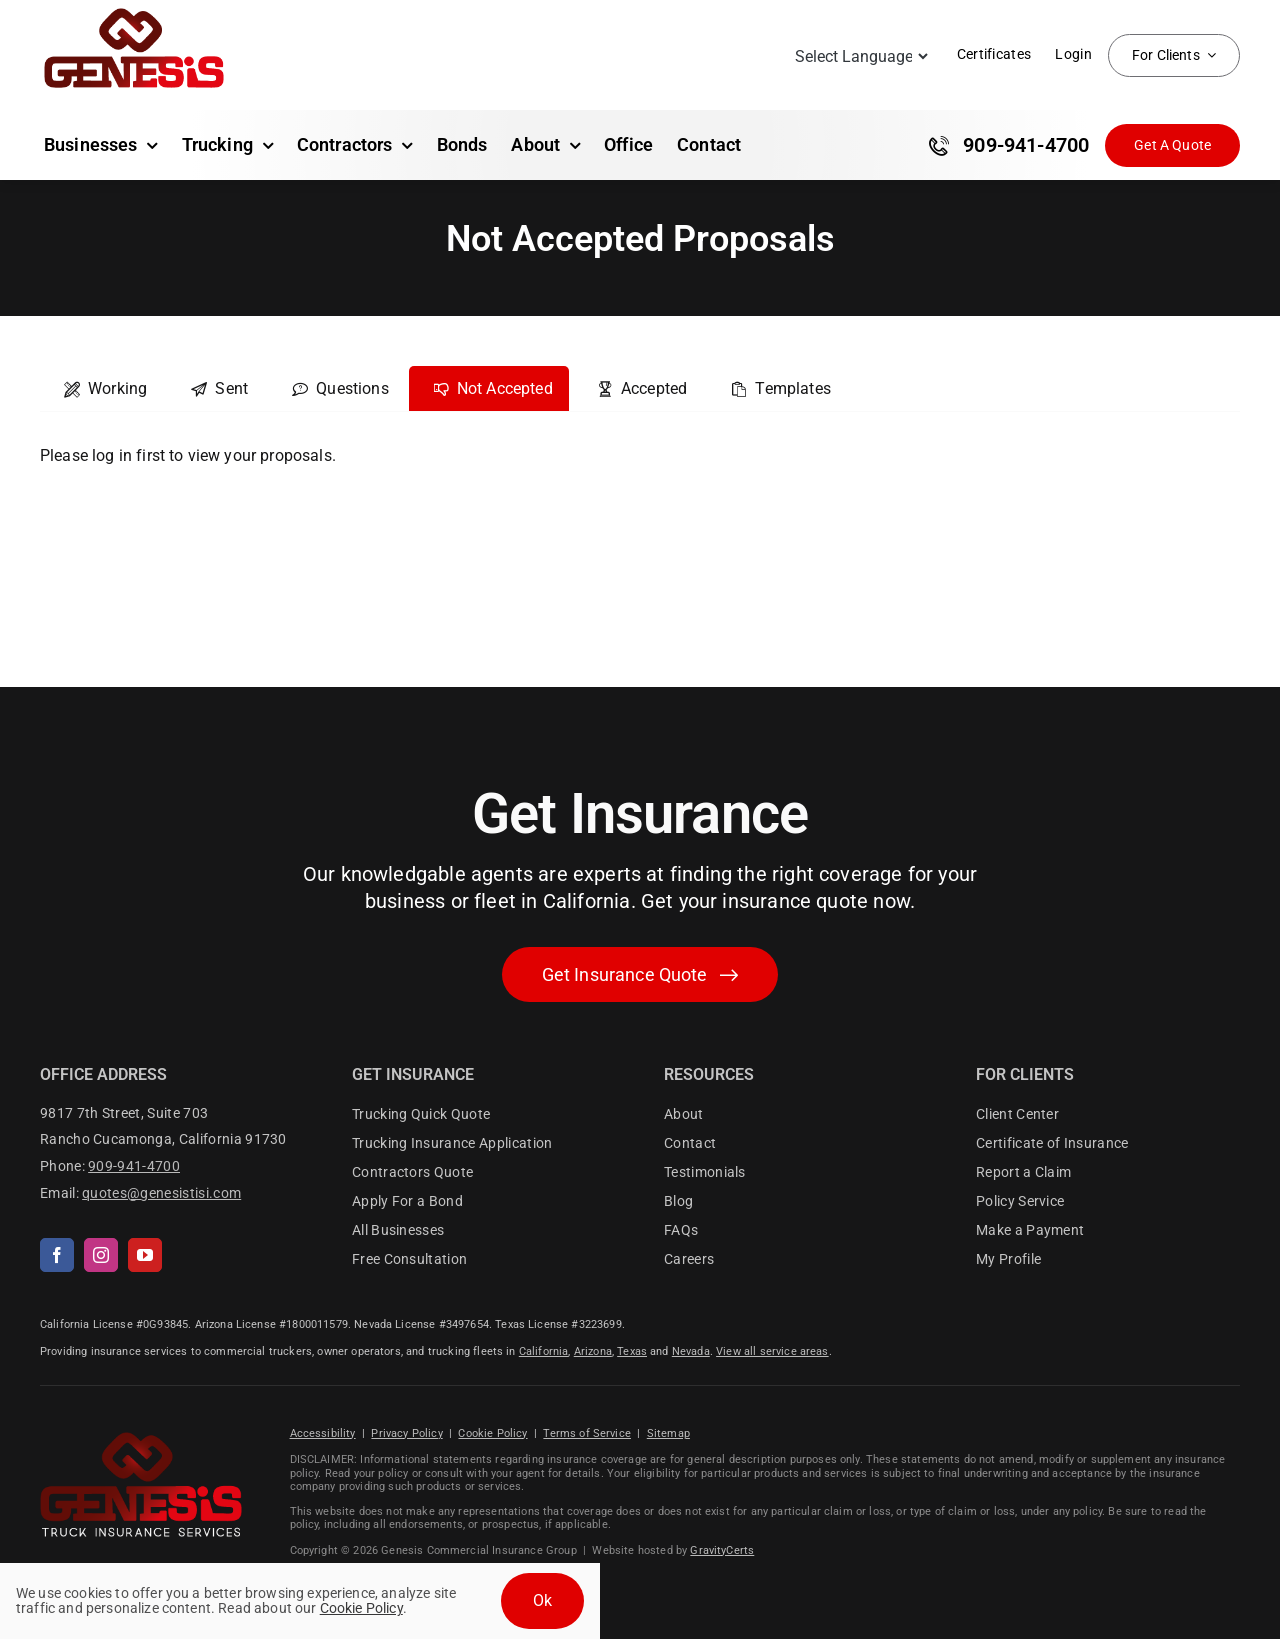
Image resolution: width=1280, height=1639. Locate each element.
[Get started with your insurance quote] (640, 974)
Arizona (593, 1351)
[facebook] (57, 1255)
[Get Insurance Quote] (1172, 145)
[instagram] (101, 1255)
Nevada (691, 1351)
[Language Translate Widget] (859, 56)
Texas (632, 1351)
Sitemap (668, 1433)
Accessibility (323, 1433)
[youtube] (145, 1255)
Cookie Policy (492, 1433)
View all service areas (772, 1351)
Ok (542, 1600)
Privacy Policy (406, 1433)
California (544, 1351)
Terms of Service (587, 1433)
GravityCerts (722, 1550)
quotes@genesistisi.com (161, 1193)
